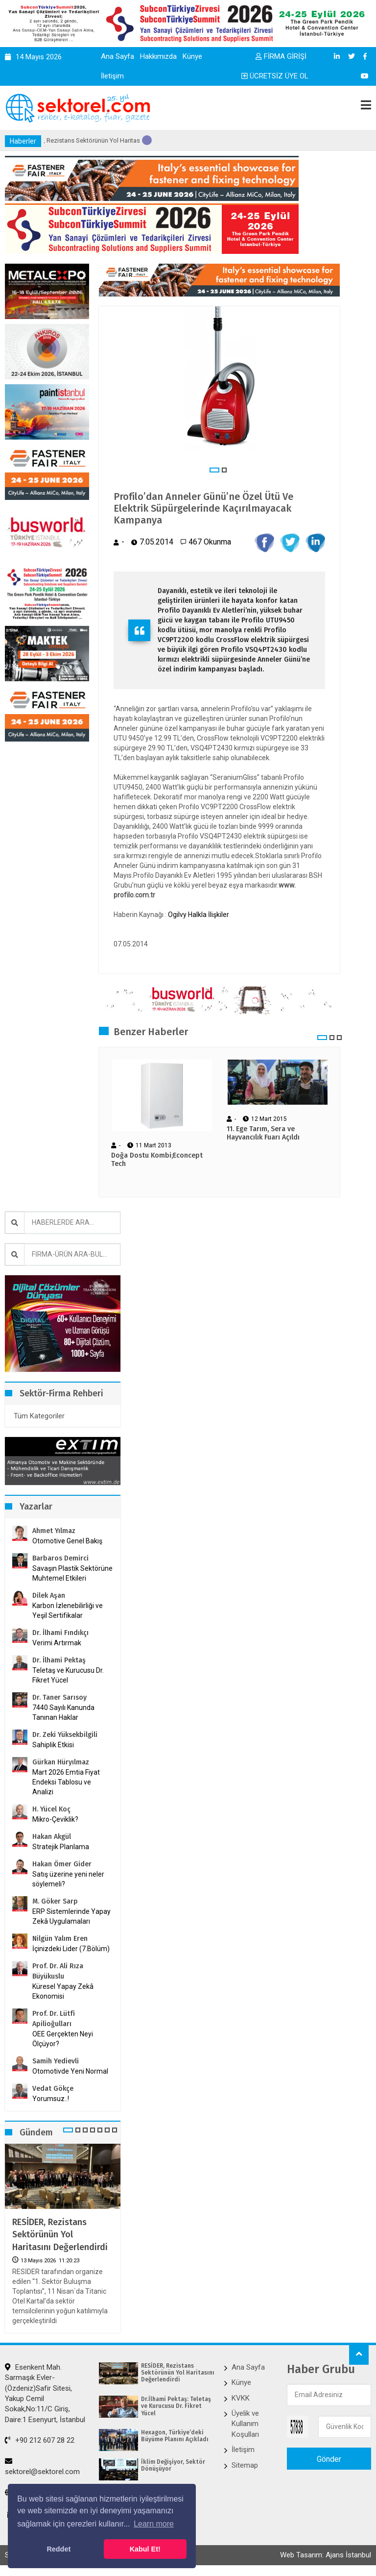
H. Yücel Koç (51, 1809)
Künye (192, 56)
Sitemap (245, 2465)
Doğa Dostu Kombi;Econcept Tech (157, 1160)
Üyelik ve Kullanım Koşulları (245, 2424)
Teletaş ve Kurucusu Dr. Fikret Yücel (68, 1675)
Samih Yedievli (55, 2061)
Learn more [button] (154, 2524)
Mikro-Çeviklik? (55, 1819)
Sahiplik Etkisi (53, 1745)
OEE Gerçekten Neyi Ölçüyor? (62, 2039)
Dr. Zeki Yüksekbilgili (64, 1735)
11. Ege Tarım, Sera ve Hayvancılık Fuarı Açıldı (263, 1133)
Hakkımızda (158, 56)
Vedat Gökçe (52, 2088)
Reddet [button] (58, 2549)
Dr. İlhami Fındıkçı (60, 1633)
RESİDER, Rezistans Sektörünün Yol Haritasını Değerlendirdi (60, 2234)
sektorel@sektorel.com (42, 2466)
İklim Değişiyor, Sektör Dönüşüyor (173, 2465)
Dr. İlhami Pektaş (59, 1660)
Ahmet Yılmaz (53, 1531)
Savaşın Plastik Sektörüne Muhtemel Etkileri (72, 1573)
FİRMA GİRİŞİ (281, 56)
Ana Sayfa (117, 56)
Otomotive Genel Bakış (67, 1541)
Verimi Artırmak (56, 1643)
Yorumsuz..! (50, 2099)
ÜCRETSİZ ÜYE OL (274, 76)
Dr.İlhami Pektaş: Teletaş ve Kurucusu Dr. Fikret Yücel (176, 2406)
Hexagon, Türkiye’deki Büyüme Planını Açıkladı (175, 2436)
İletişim (112, 76)
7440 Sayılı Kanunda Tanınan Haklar (63, 1712)
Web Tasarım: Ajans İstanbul (325, 2555)
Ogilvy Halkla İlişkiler (198, 914)
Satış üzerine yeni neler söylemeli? (68, 1879)
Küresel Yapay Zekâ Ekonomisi (63, 1991)
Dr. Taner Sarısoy (59, 1697)
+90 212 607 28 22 (39, 2440)
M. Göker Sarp (55, 1901)
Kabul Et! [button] (145, 2549)
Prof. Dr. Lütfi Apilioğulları (53, 2018)
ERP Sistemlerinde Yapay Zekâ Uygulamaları (71, 1916)
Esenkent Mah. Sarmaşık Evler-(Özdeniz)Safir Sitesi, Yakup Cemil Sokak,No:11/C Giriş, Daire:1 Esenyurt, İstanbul (45, 2393)
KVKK (241, 2398)
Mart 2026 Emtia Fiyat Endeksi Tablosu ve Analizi (66, 1782)
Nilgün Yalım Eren (60, 1938)
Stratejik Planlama (60, 1847)
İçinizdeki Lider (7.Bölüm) (71, 1949)
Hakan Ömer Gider (62, 1864)
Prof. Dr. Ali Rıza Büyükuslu (57, 1971)
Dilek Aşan (48, 1595)
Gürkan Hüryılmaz (60, 1762)
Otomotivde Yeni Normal (70, 2071)
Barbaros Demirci (60, 1558)
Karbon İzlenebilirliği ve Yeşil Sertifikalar (67, 1610)
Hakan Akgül (51, 1837)
